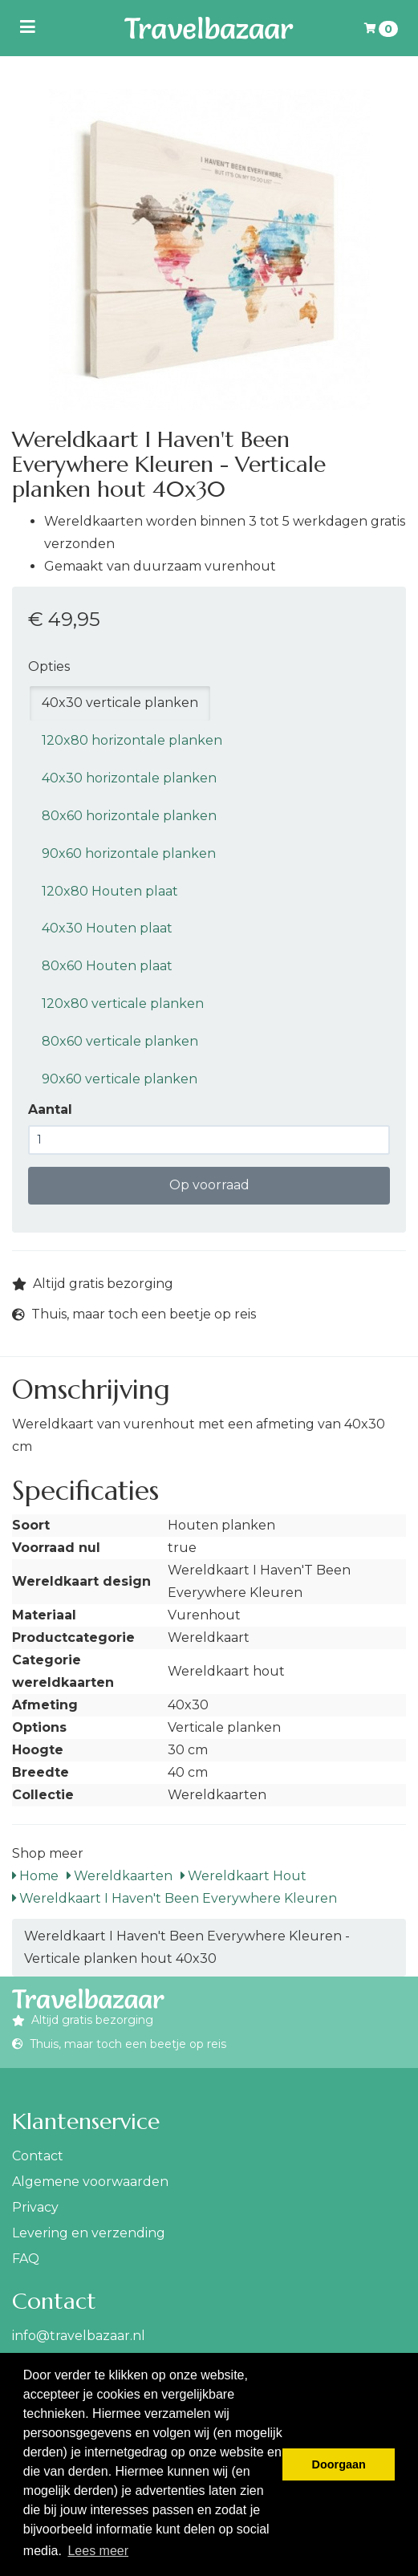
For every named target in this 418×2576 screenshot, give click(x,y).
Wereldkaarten (119, 1875)
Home (35, 1875)
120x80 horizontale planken (132, 740)
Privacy (35, 2207)
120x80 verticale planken (123, 1003)
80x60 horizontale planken (129, 815)
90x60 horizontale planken (129, 853)
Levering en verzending (88, 2233)
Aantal (50, 1109)
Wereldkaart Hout (243, 1875)
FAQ (25, 2258)
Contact (37, 2156)
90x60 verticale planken (119, 1079)
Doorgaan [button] (339, 2464)
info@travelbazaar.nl (78, 2335)
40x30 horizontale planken (129, 778)
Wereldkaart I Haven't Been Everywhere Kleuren (174, 1898)
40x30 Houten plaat (107, 928)
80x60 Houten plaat (107, 965)
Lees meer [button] (97, 2551)
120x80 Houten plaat (110, 891)
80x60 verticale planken (120, 1041)
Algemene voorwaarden (90, 2181)
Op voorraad (209, 1185)
